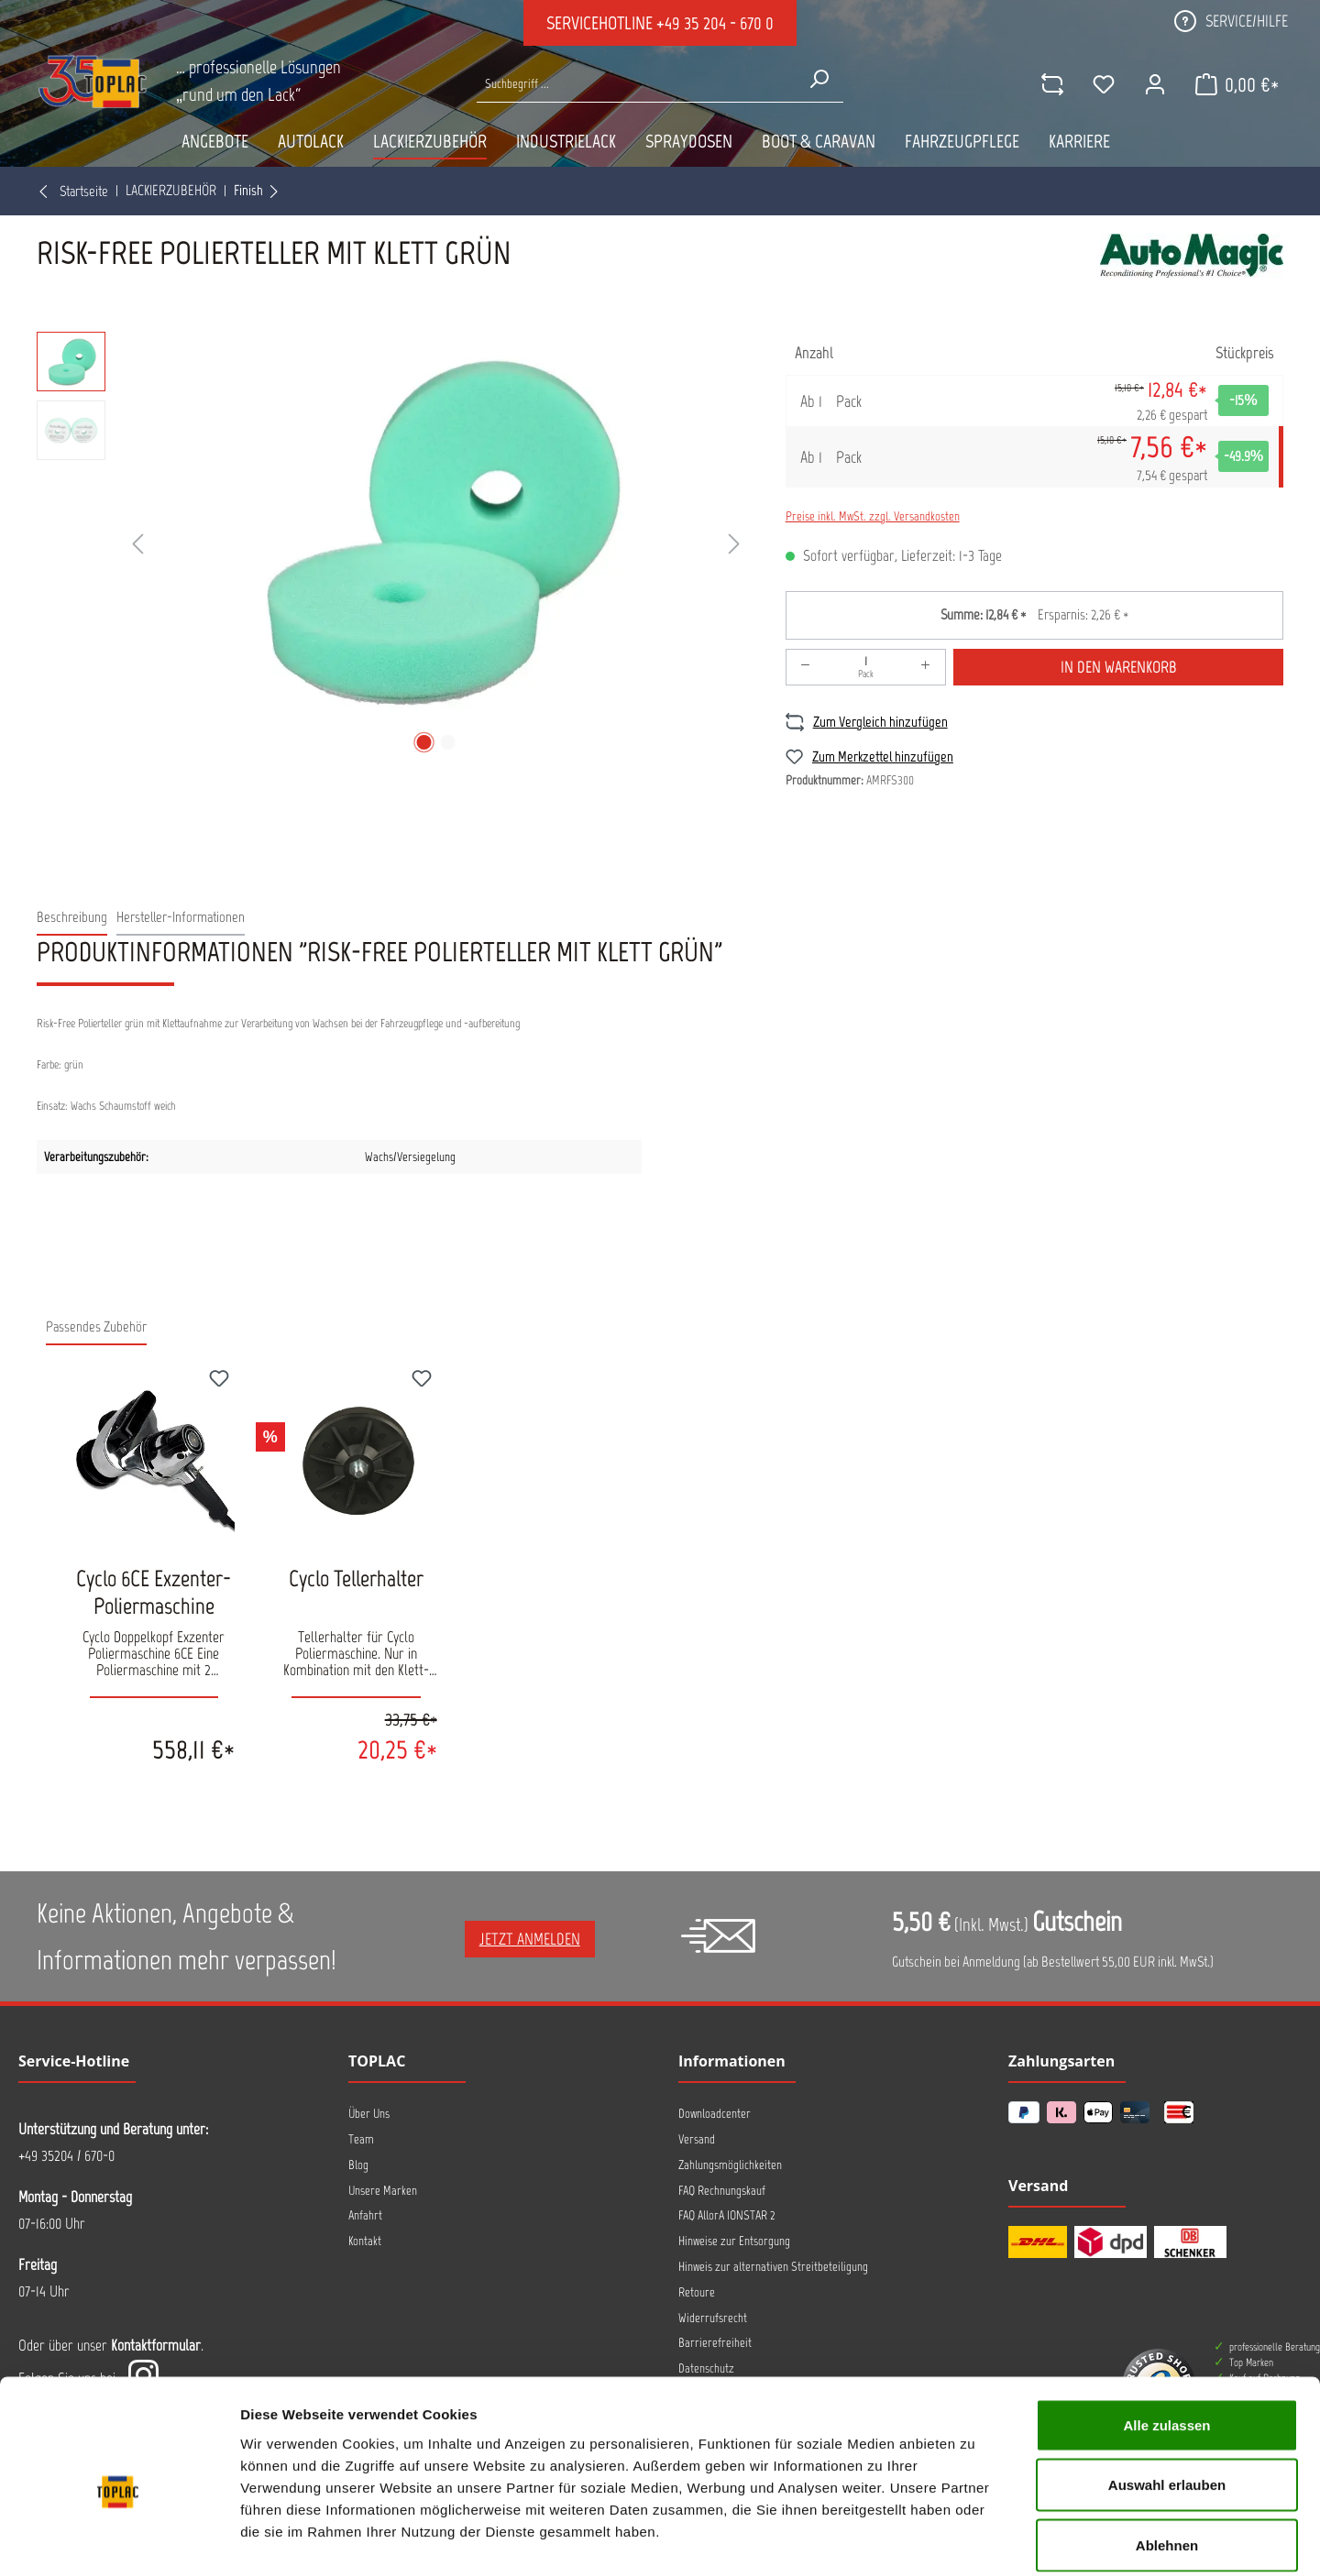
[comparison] (1051, 84)
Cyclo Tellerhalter (356, 1578)
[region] (392, 545)
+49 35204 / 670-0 (66, 2155)
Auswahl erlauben (1167, 2396)
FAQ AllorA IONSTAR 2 (727, 2215)
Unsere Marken (382, 2190)
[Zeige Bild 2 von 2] (447, 742)
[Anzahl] (866, 667)
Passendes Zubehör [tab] (96, 1326)
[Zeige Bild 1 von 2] (423, 742)
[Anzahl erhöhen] (926, 667)
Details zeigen (975, 2540)
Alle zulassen (1166, 2335)
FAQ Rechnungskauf (721, 2190)
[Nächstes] (734, 545)
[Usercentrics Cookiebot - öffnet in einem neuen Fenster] (118, 2540)
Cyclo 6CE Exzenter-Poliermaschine (153, 1591)
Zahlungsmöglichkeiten (730, 2165)
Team (361, 2139)
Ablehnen (1167, 2455)
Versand (696, 2139)
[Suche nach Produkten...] (636, 84)
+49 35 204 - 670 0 (715, 23)
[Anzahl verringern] (805, 667)
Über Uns (369, 2113)
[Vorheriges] (137, 545)
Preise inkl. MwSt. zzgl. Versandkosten (873, 516)
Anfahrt (365, 2215)
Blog (358, 2165)
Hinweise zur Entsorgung (734, 2241)
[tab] (72, 918)
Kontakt (364, 2241)
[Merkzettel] (1102, 84)
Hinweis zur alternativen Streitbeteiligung (773, 2267)
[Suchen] (818, 79)
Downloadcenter (714, 2113)
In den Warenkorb (1119, 667)
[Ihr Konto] (1154, 84)
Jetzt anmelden (529, 1939)
